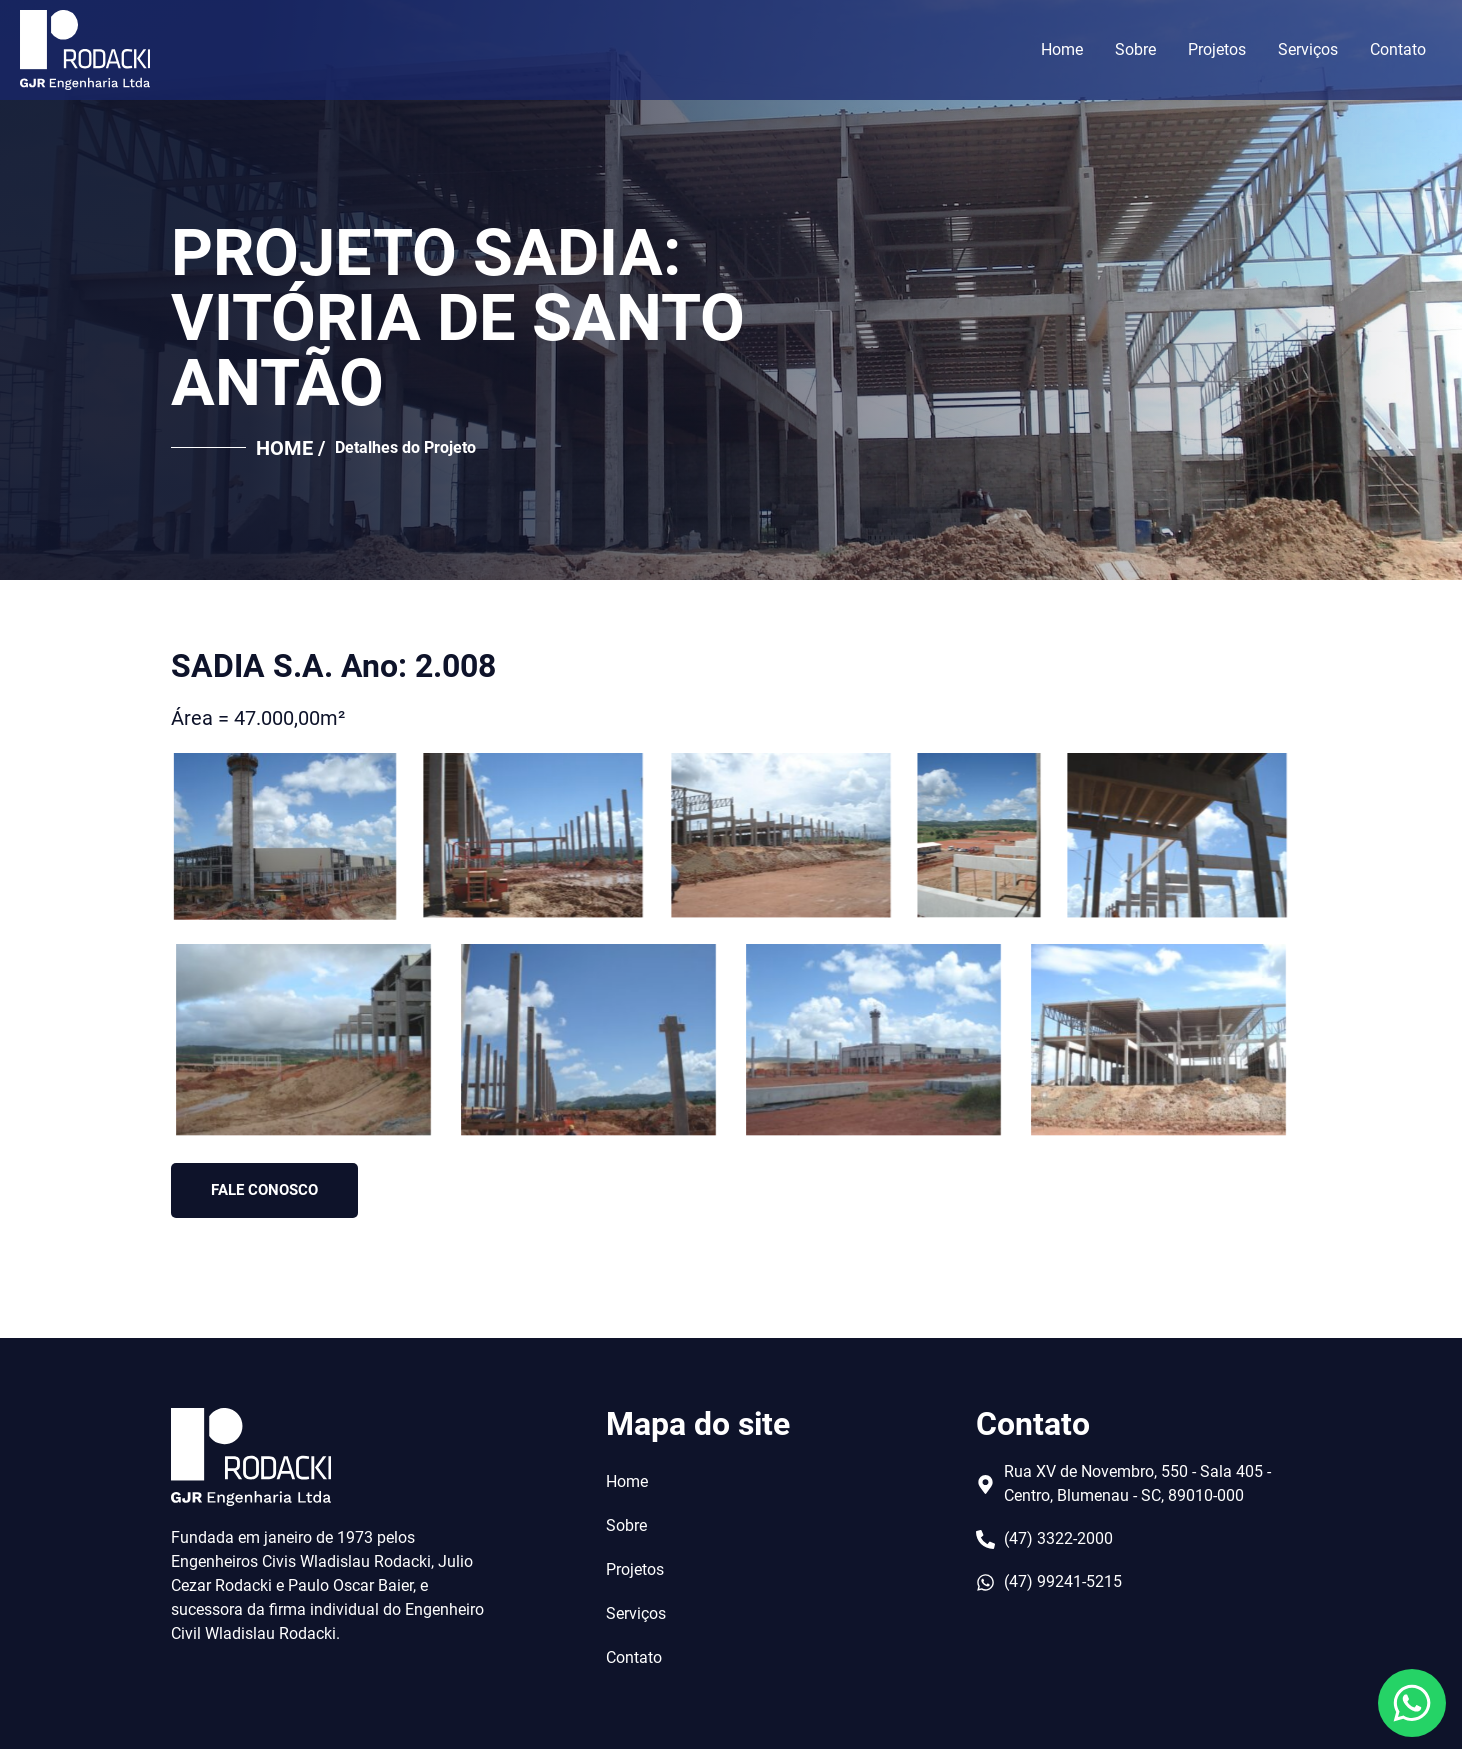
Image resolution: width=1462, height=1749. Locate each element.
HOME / (290, 448)
